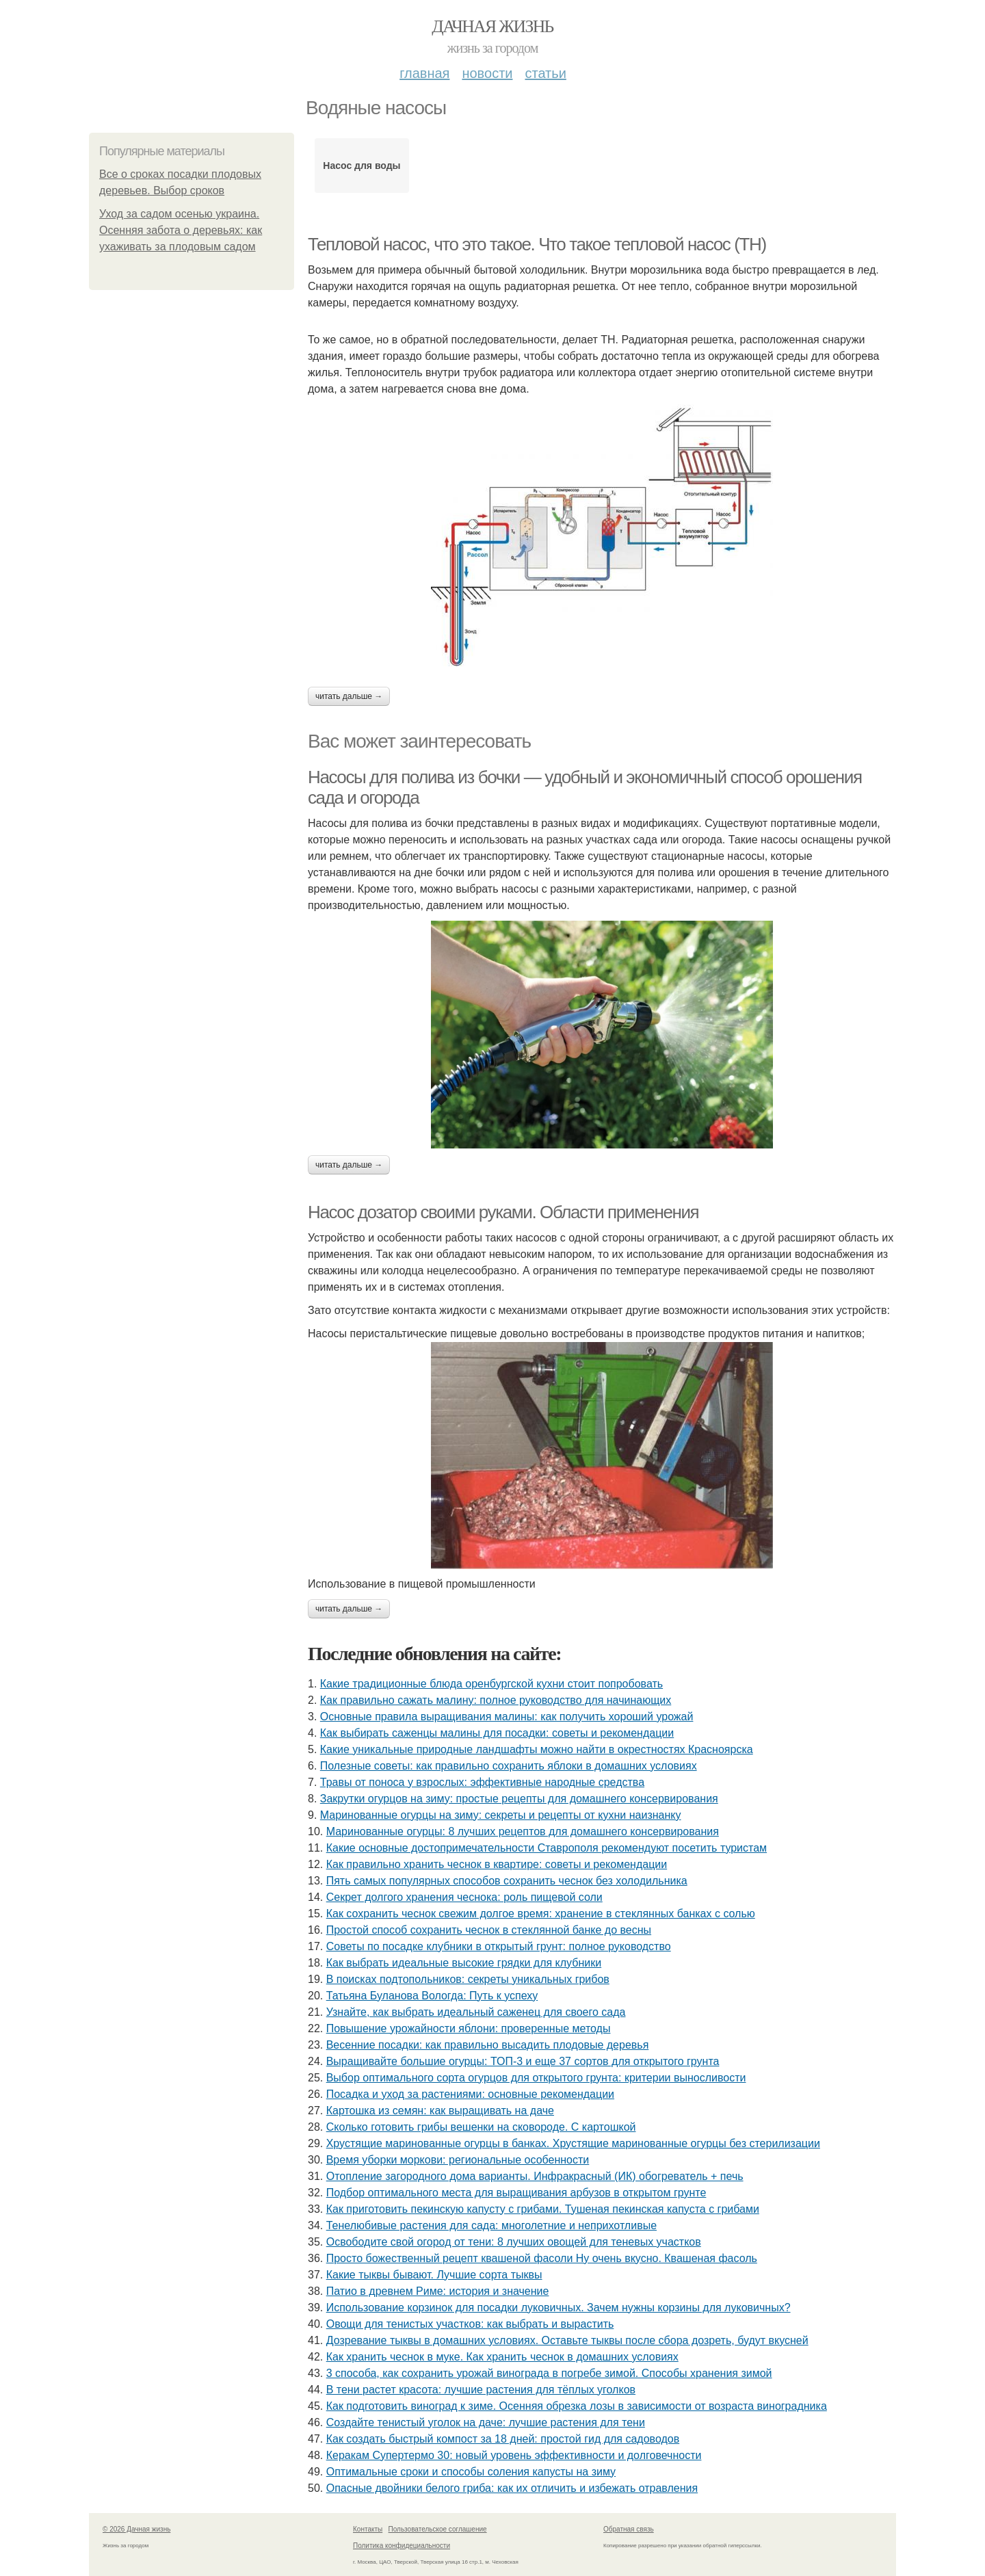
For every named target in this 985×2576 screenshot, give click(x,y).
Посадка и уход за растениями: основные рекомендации (470, 2094)
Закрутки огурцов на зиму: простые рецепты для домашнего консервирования (519, 1798)
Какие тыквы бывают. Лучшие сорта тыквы (434, 2275)
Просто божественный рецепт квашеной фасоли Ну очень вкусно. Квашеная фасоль (541, 2258)
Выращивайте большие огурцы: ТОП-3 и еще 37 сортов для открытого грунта (523, 2061)
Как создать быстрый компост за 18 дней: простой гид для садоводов (503, 2439)
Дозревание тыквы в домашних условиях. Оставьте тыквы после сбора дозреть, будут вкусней (567, 2340)
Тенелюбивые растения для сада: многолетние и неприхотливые (491, 2225)
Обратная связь (628, 2529)
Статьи (545, 73)
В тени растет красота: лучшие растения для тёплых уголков (480, 2389)
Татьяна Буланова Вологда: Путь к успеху (432, 1995)
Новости (487, 73)
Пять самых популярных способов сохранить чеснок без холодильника (506, 1881)
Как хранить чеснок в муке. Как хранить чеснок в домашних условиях (502, 2357)
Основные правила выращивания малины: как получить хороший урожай (507, 1716)
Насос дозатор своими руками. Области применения (503, 1212)
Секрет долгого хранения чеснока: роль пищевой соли (464, 1897)
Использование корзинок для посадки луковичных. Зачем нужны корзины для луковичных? (558, 2307)
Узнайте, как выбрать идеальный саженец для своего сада (476, 2012)
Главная (424, 73)
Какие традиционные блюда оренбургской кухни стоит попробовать (491, 1684)
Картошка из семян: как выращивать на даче (440, 2110)
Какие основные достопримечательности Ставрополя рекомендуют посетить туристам (546, 1848)
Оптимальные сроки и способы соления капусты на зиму (471, 2472)
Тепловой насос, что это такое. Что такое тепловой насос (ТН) (537, 244)
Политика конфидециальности (401, 2545)
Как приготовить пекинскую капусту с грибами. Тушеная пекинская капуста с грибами (542, 2209)
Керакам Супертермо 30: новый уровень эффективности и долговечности (514, 2455)
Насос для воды (361, 165)
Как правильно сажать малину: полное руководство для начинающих (495, 1700)
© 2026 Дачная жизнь (136, 2529)
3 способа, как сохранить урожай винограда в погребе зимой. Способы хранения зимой (549, 2373)
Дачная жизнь (492, 26)
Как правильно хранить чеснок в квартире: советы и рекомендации (496, 1864)
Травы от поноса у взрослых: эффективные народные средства (482, 1782)
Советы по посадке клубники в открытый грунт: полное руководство (498, 1946)
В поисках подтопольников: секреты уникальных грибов (467, 1979)
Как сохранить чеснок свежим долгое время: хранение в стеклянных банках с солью (540, 1913)
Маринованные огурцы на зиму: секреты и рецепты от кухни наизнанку (500, 1815)
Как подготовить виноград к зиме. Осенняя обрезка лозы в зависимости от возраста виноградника (576, 2406)
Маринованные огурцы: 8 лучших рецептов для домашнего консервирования (522, 1831)
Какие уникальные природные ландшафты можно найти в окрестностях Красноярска (536, 1749)
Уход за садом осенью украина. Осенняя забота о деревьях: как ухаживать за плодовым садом (180, 230)
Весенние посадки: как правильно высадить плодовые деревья (487, 2045)
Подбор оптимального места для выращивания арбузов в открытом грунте (516, 2192)
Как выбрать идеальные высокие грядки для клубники (463, 1963)
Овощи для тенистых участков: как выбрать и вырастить (470, 2324)
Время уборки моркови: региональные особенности (458, 2160)
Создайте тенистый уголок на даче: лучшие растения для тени (485, 2422)
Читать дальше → (348, 696)
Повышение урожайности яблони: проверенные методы (468, 2028)
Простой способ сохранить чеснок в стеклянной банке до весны (488, 1930)
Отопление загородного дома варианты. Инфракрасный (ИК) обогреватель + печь (535, 2176)
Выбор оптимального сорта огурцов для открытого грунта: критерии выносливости (536, 2078)
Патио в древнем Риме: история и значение (437, 2291)
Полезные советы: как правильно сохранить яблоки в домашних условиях (508, 1766)
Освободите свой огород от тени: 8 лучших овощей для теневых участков (513, 2242)
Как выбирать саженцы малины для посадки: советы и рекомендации (497, 1733)
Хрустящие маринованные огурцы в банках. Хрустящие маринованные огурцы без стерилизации (573, 2143)
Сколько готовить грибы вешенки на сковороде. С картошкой (481, 2127)
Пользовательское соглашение (438, 2529)
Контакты (367, 2529)
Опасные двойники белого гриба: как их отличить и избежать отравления (512, 2488)
